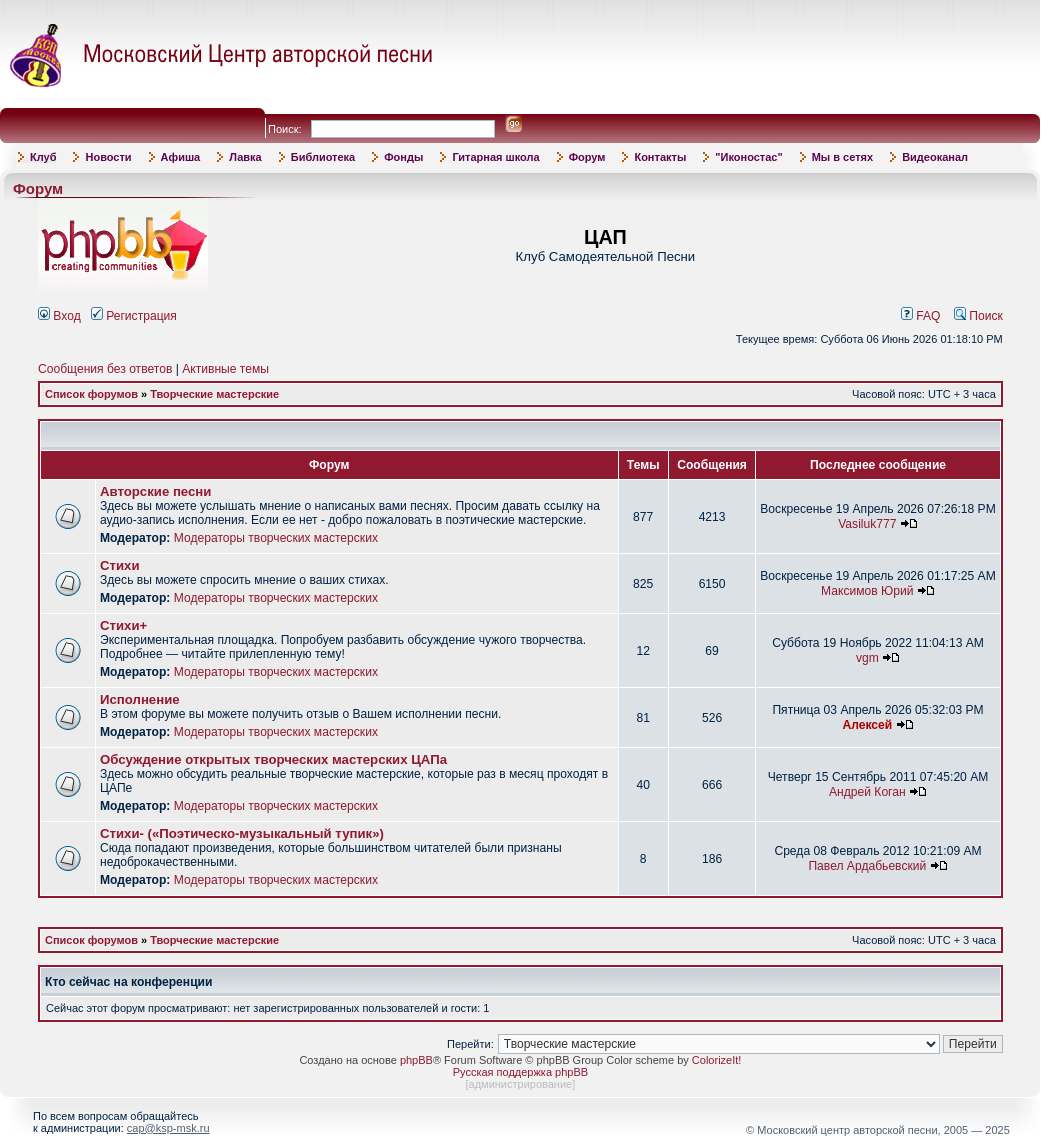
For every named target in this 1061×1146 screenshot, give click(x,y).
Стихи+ (123, 625)
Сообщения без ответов (105, 369)
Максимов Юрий (867, 591)
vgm (867, 658)
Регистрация (134, 316)
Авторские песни (155, 491)
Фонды (403, 157)
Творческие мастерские (214, 394)
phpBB (416, 1060)
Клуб (43, 157)
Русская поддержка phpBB (520, 1072)
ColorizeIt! (717, 1060)
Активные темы (225, 369)
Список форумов (91, 394)
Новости (108, 157)
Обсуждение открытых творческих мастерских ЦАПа (273, 759)
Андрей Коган (867, 792)
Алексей (867, 725)
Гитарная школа (495, 157)
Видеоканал (935, 157)
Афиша (181, 157)
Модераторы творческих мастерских (276, 538)
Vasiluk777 (867, 524)
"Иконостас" (748, 157)
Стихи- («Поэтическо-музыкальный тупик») (242, 833)
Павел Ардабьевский (867, 866)
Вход (59, 316)
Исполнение (140, 699)
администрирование (521, 1084)
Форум (587, 157)
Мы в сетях (842, 157)
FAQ (921, 316)
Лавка (245, 157)
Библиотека (323, 157)
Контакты (660, 157)
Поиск (978, 316)
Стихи (120, 565)
